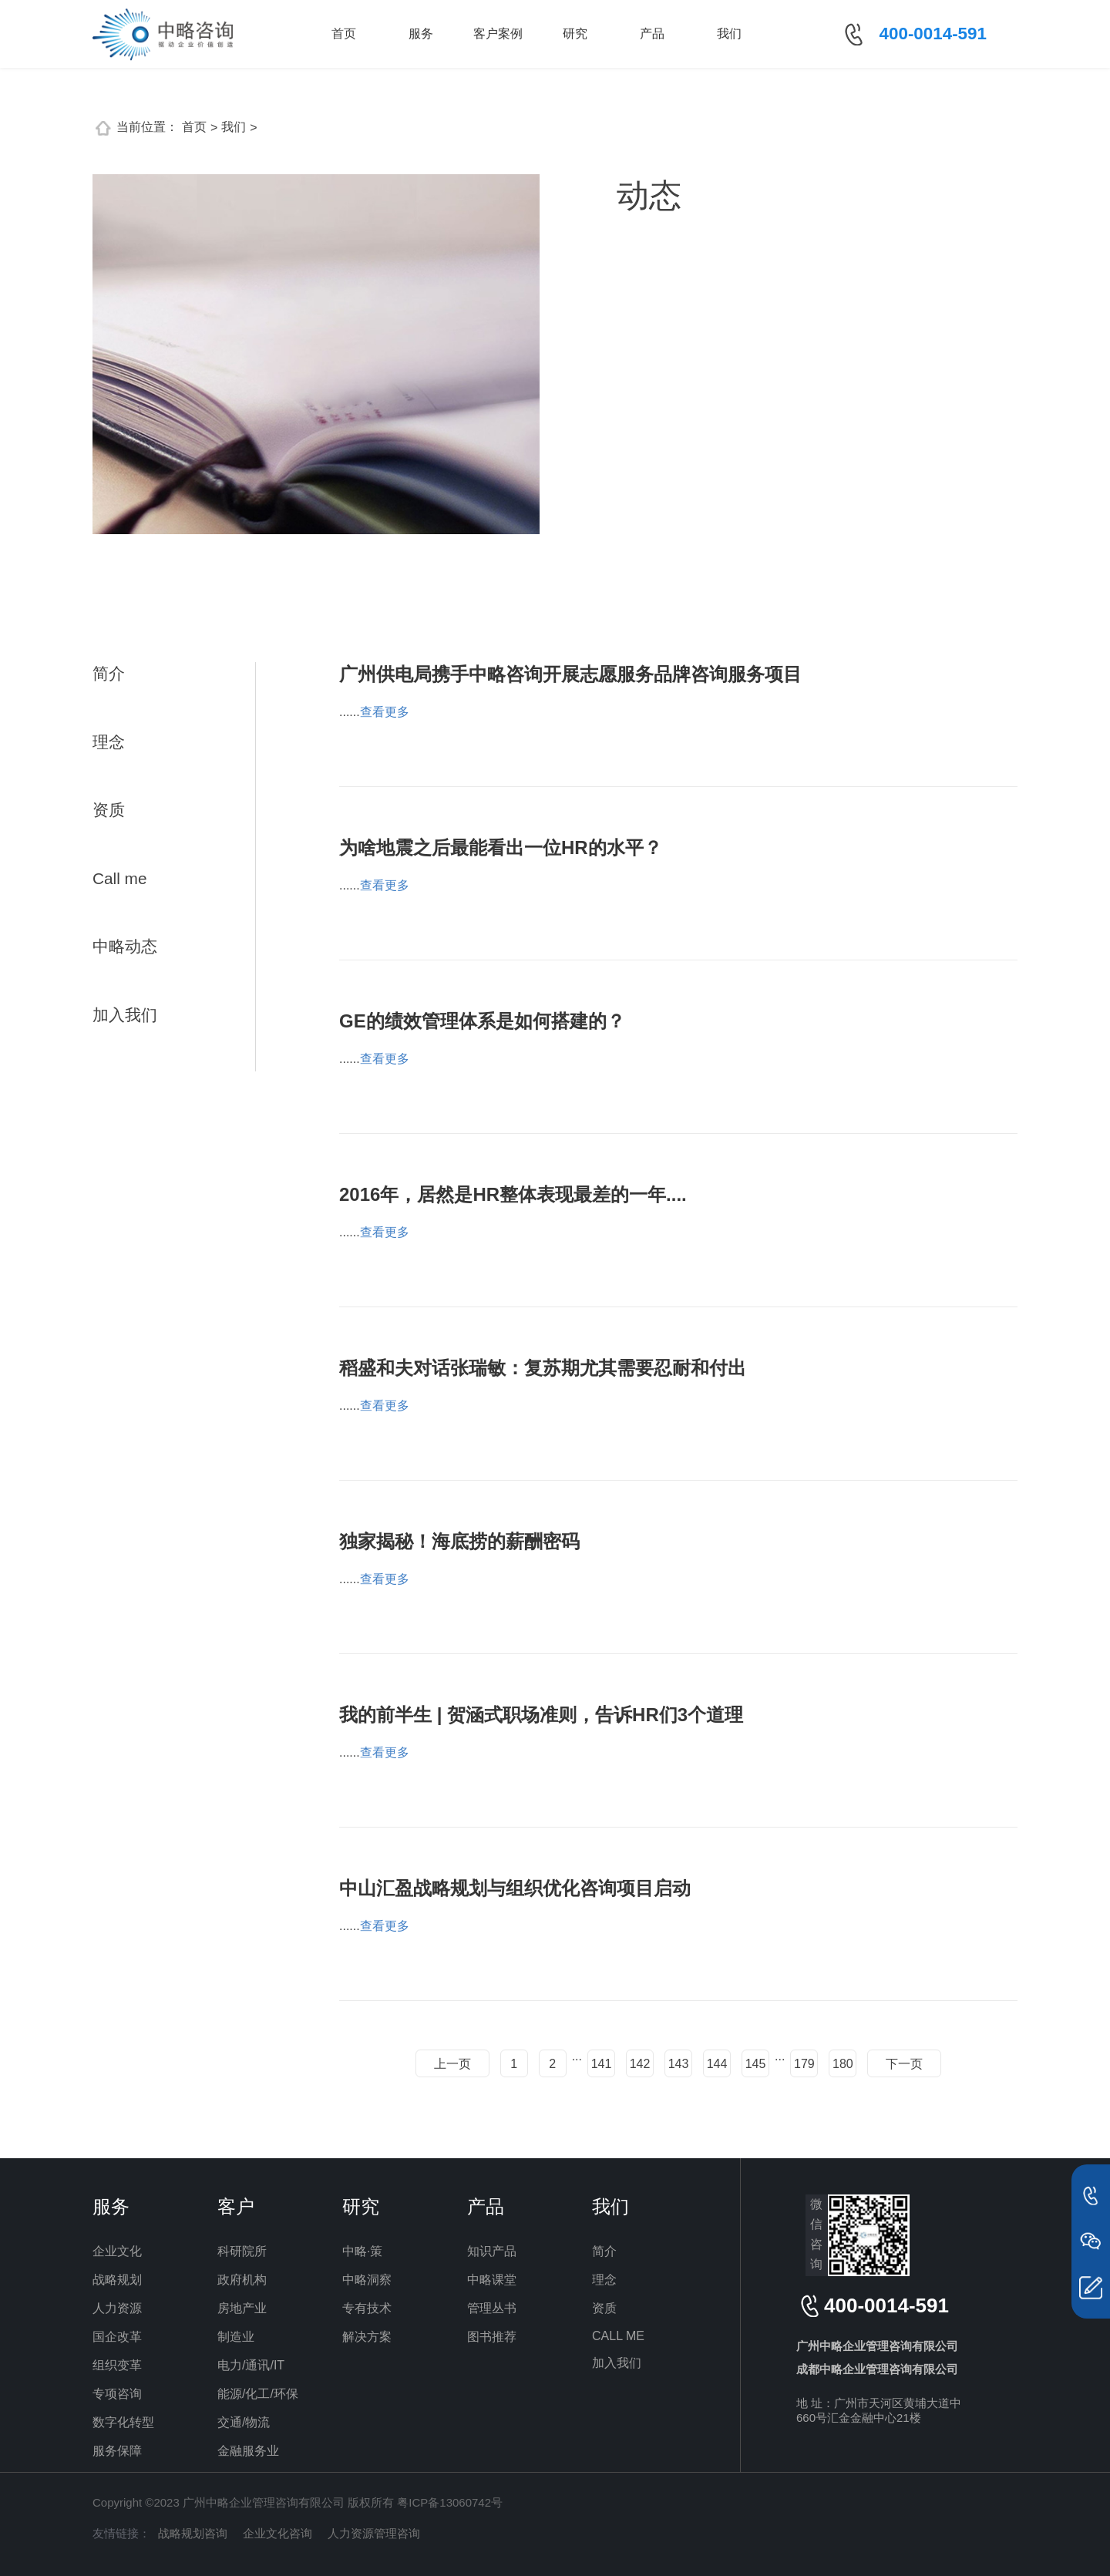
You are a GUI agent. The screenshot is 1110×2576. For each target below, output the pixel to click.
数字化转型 (123, 2422)
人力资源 (117, 2308)
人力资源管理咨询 (374, 2533)
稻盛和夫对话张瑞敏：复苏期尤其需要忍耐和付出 (542, 1367)
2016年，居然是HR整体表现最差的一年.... (513, 1194)
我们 (729, 33)
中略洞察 (367, 2279)
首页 (343, 33)
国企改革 (117, 2336)
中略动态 (124, 946)
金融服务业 (248, 2450)
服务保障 (117, 2450)
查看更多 (384, 711)
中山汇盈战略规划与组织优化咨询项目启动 (515, 1888)
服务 (421, 33)
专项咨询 (117, 2393)
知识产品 (491, 2251)
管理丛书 (491, 2308)
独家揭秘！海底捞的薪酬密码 (459, 1541)
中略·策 (362, 2251)
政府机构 (242, 2279)
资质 (108, 810)
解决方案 (367, 2336)
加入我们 (124, 1015)
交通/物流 (243, 2422)
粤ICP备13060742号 (450, 2502)
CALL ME (618, 2335)
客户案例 (498, 33)
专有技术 (367, 2308)
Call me (119, 878)
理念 (108, 742)
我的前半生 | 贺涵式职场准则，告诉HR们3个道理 (541, 1714)
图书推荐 (491, 2336)
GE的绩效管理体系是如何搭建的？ (482, 1021)
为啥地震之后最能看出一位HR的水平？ (500, 847)
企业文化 (117, 2251)
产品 (652, 33)
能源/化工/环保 (257, 2393)
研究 (575, 33)
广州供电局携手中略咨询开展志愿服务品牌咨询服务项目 (570, 674)
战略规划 (117, 2279)
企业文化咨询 (277, 2533)
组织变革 (117, 2365)
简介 (108, 673)
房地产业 (242, 2308)
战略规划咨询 (192, 2533)
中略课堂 (491, 2279)
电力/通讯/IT (250, 2365)
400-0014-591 (933, 33)
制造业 (235, 2336)
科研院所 (242, 2251)
